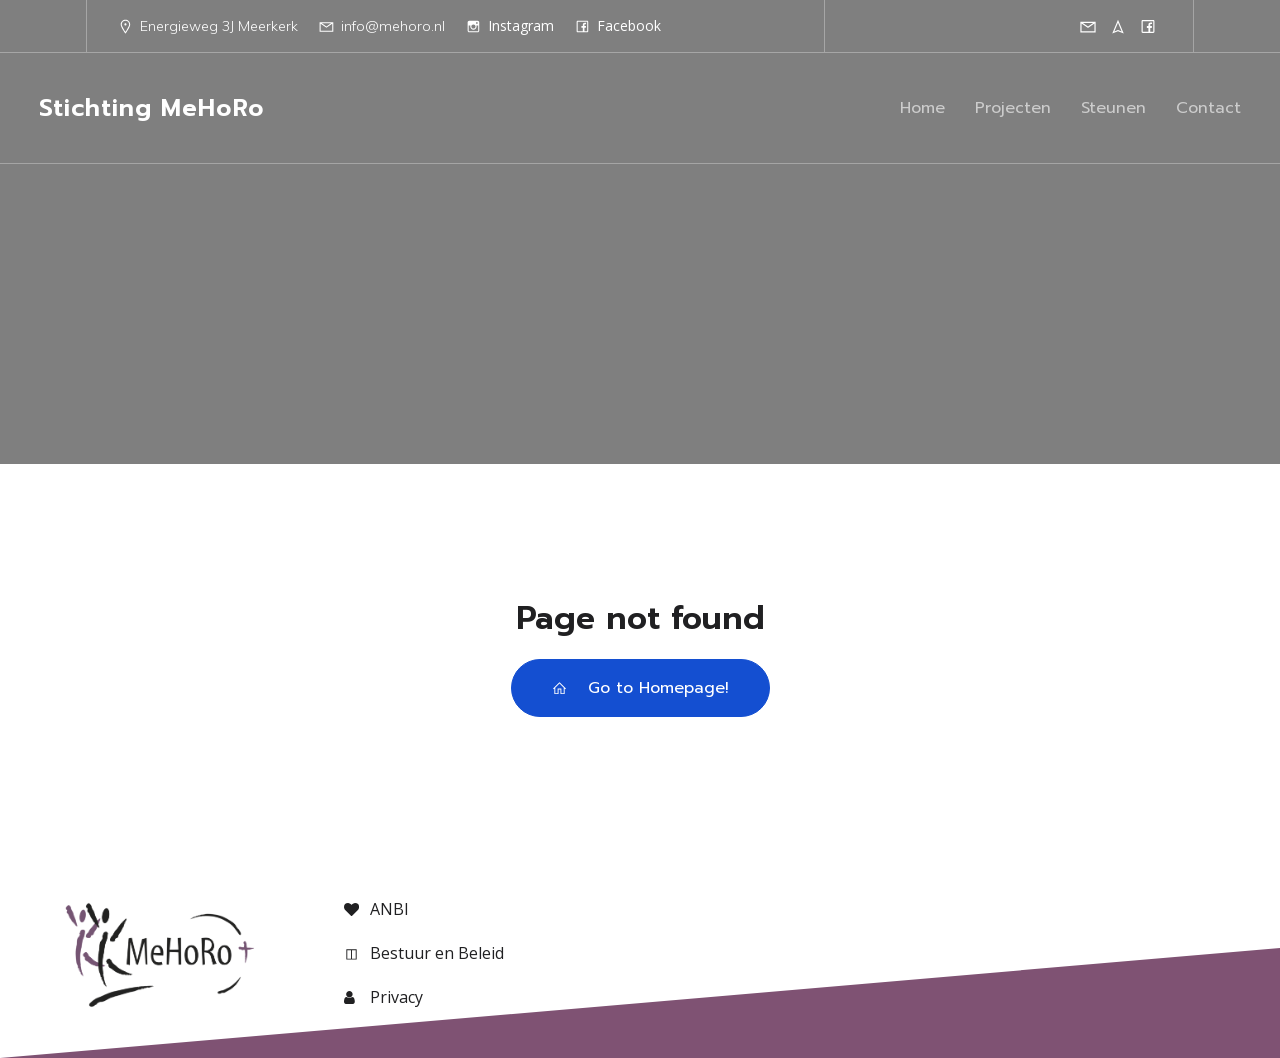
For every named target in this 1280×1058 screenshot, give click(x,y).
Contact (1208, 108)
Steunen (1113, 108)
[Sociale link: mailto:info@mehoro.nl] (1088, 26)
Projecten (1013, 108)
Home (922, 108)
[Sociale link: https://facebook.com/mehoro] (1148, 26)
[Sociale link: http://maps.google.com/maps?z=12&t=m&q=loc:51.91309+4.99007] (1118, 26)
